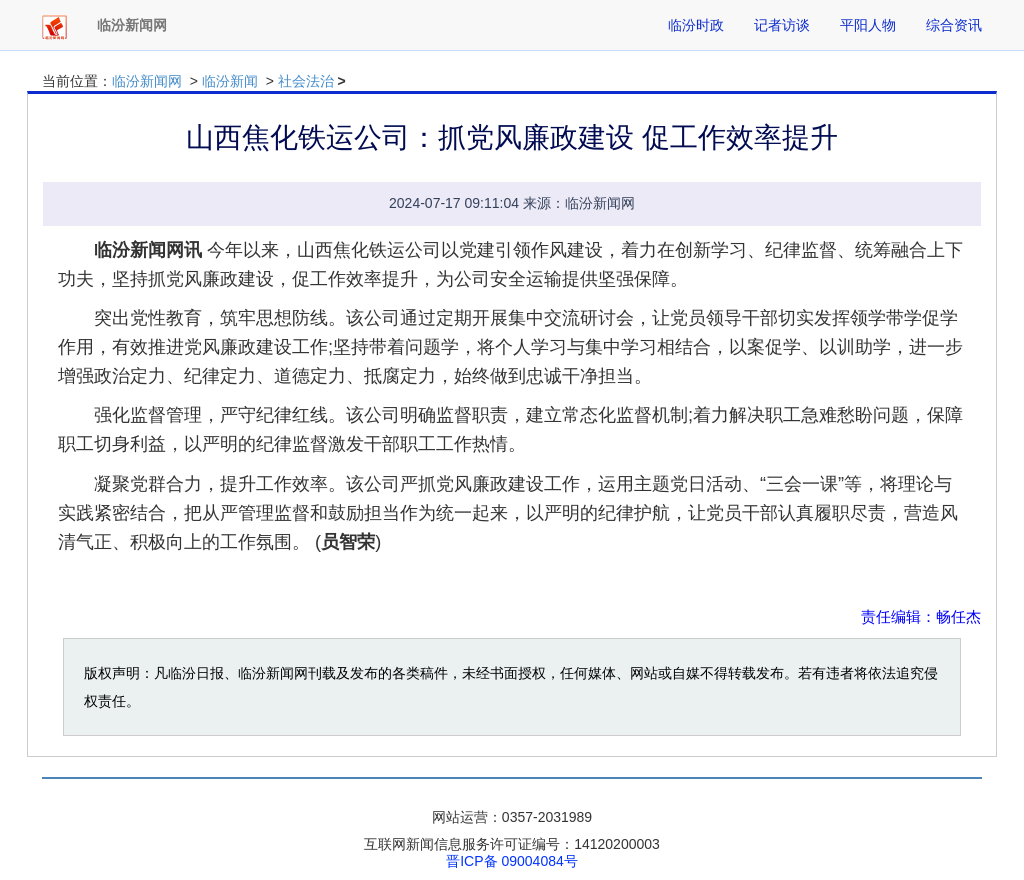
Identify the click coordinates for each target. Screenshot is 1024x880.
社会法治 (306, 81)
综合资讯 (954, 25)
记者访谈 (782, 25)
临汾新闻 (230, 81)
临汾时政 (696, 25)
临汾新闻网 (147, 81)
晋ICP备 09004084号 (512, 861)
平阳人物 (868, 25)
